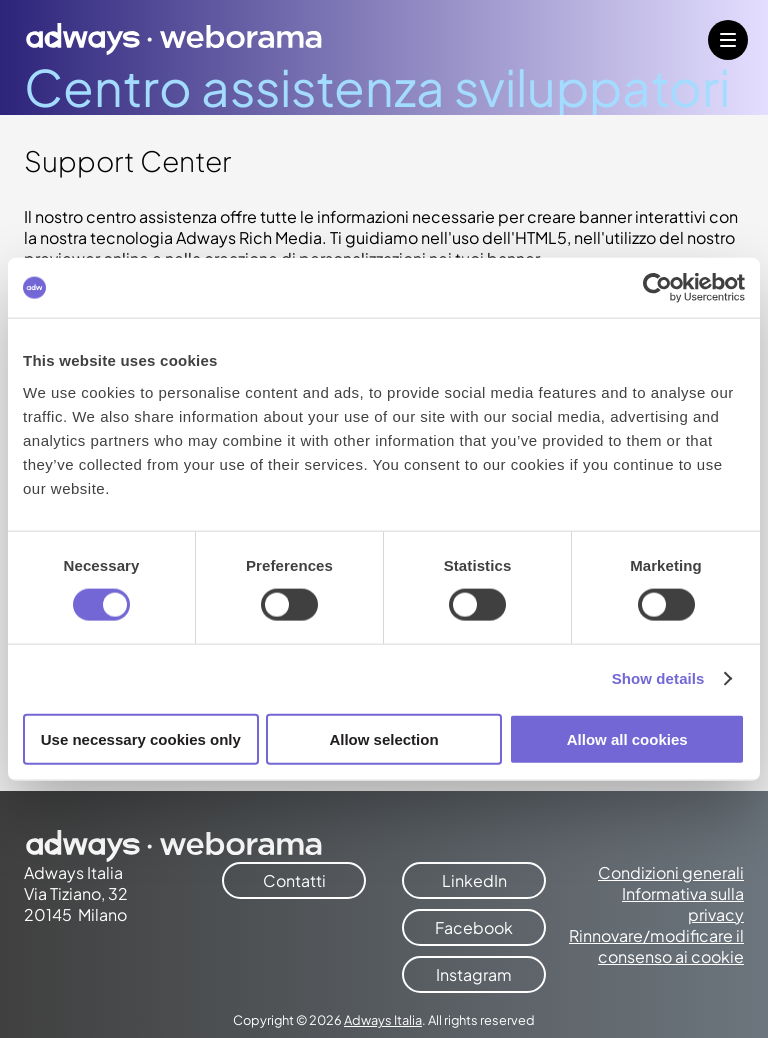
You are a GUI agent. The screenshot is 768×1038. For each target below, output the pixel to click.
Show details (658, 678)
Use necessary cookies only (141, 738)
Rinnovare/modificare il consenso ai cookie (656, 946)
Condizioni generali (671, 872)
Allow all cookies (627, 738)
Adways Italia (383, 1020)
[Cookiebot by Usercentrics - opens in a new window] (657, 288)
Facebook (474, 927)
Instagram (474, 974)
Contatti (294, 880)
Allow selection (383, 738)
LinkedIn (474, 880)
